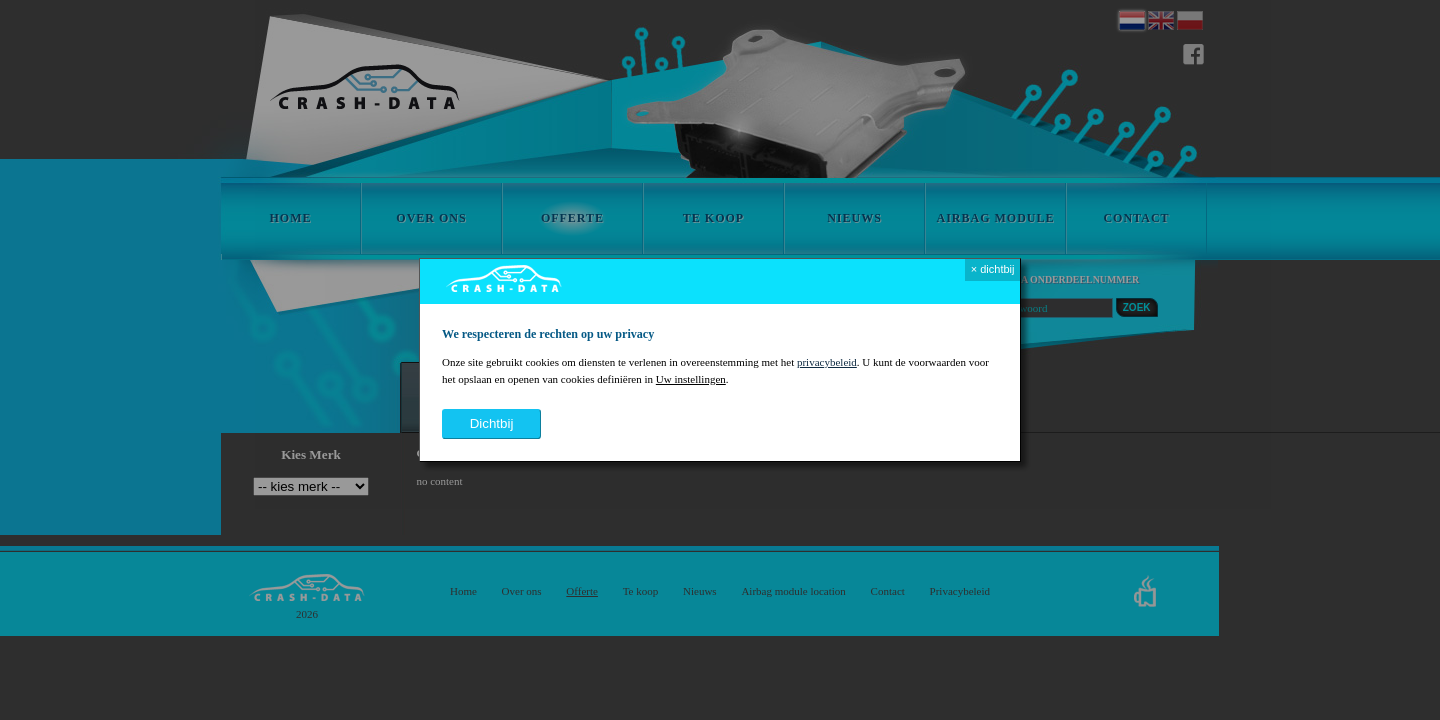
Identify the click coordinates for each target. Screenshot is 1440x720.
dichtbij (492, 423)
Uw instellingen (691, 379)
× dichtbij (993, 269)
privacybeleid (827, 362)
